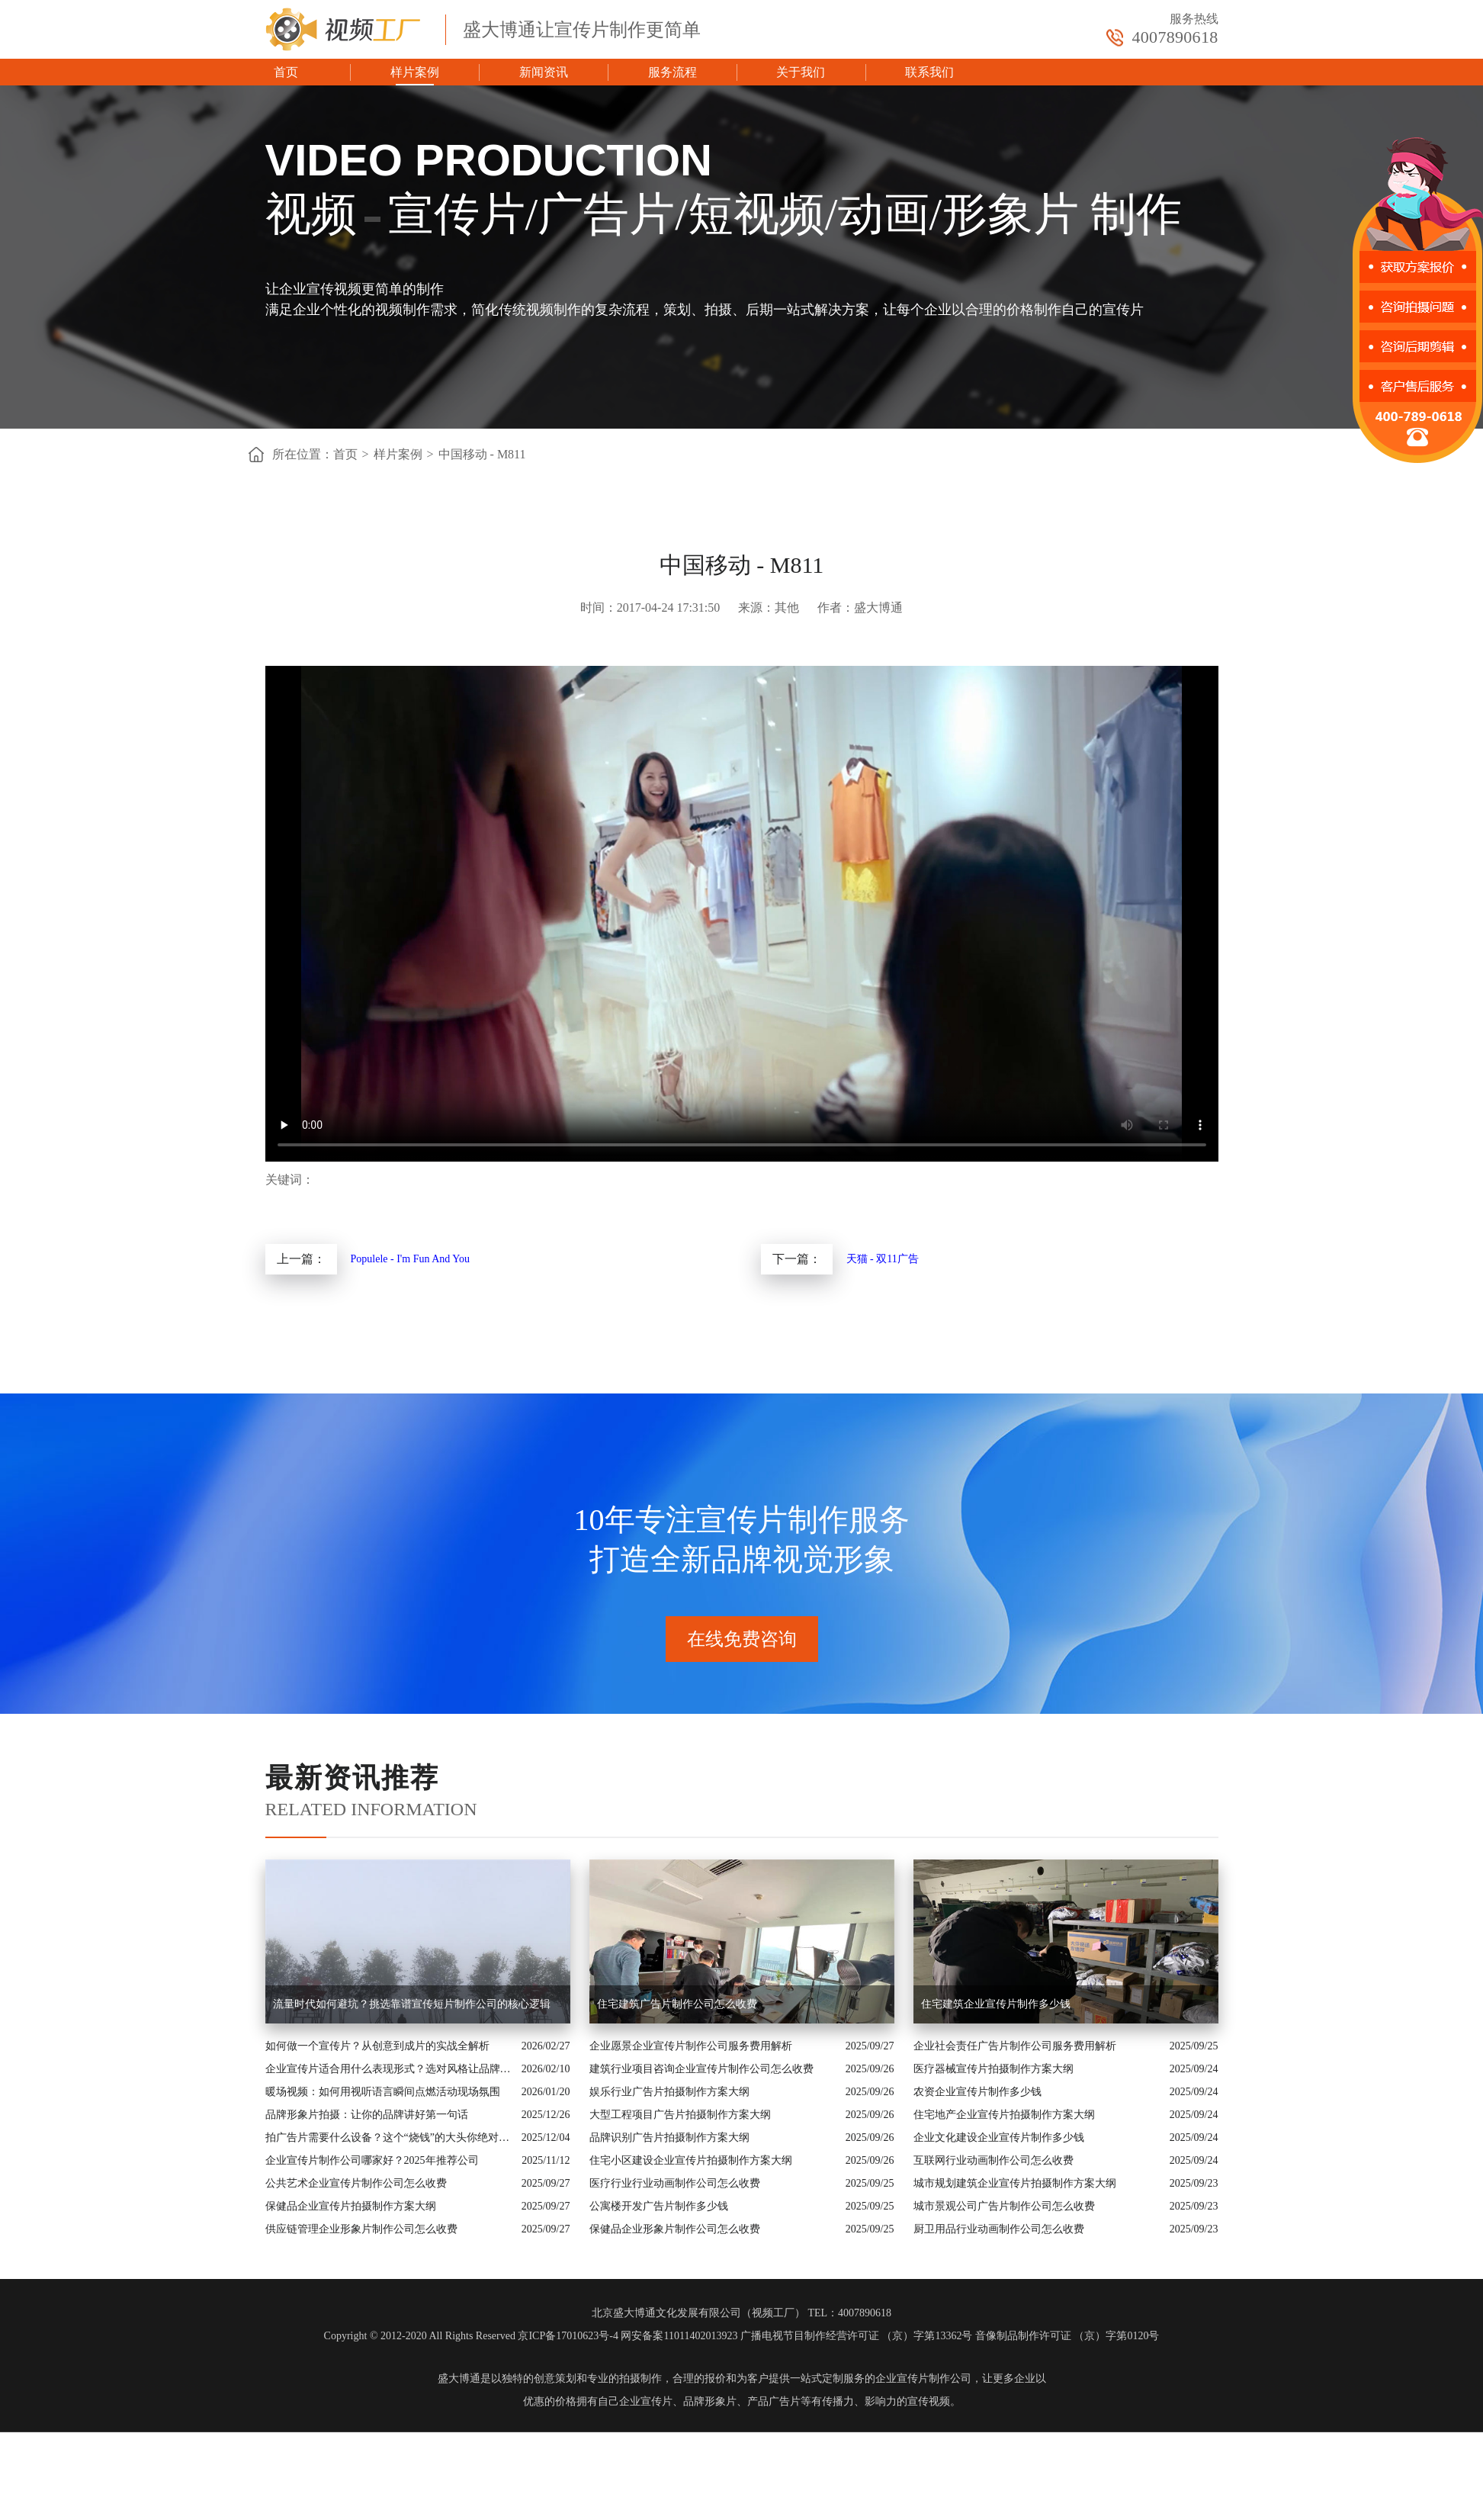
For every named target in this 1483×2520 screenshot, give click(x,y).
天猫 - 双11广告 (882, 1259)
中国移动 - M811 (482, 454)
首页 (286, 72)
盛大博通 (459, 2378)
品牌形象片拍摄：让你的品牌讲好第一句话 (366, 2114)
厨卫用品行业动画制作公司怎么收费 (998, 2229)
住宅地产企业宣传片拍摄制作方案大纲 (1004, 2114)
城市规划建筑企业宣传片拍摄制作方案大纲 (1014, 2183)
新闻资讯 (543, 72)
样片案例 (414, 72)
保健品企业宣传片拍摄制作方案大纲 (350, 2206)
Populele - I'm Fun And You (410, 1259)
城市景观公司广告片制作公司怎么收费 (1004, 2206)
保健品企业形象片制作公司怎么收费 (674, 2229)
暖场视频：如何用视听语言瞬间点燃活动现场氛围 (382, 2091)
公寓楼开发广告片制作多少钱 (658, 2206)
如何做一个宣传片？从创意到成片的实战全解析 (377, 2046)
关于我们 (800, 72)
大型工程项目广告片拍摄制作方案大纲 (680, 2114)
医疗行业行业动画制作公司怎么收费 (674, 2183)
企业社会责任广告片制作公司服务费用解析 (1014, 2046)
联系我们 (929, 72)
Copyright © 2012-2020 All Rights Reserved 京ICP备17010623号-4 (471, 2336)
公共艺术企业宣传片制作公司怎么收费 (356, 2183)
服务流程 (672, 72)
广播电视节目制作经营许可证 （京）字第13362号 (856, 2336)
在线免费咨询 (742, 1639)
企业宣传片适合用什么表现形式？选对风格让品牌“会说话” (389, 2069)
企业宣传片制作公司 (923, 2378)
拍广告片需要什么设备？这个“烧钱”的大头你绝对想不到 (389, 2137)
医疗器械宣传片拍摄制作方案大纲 (993, 2069)
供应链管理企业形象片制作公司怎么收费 (361, 2229)
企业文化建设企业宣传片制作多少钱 (998, 2137)
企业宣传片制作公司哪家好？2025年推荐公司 (372, 2160)
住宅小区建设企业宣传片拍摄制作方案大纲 (690, 2160)
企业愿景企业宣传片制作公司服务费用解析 (690, 2046)
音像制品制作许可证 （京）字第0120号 (1067, 2336)
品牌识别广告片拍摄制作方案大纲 (669, 2137)
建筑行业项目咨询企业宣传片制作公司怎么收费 (701, 2069)
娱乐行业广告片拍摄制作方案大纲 (669, 2091)
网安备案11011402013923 (679, 2336)
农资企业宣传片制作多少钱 (977, 2091)
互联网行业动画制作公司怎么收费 (993, 2160)
